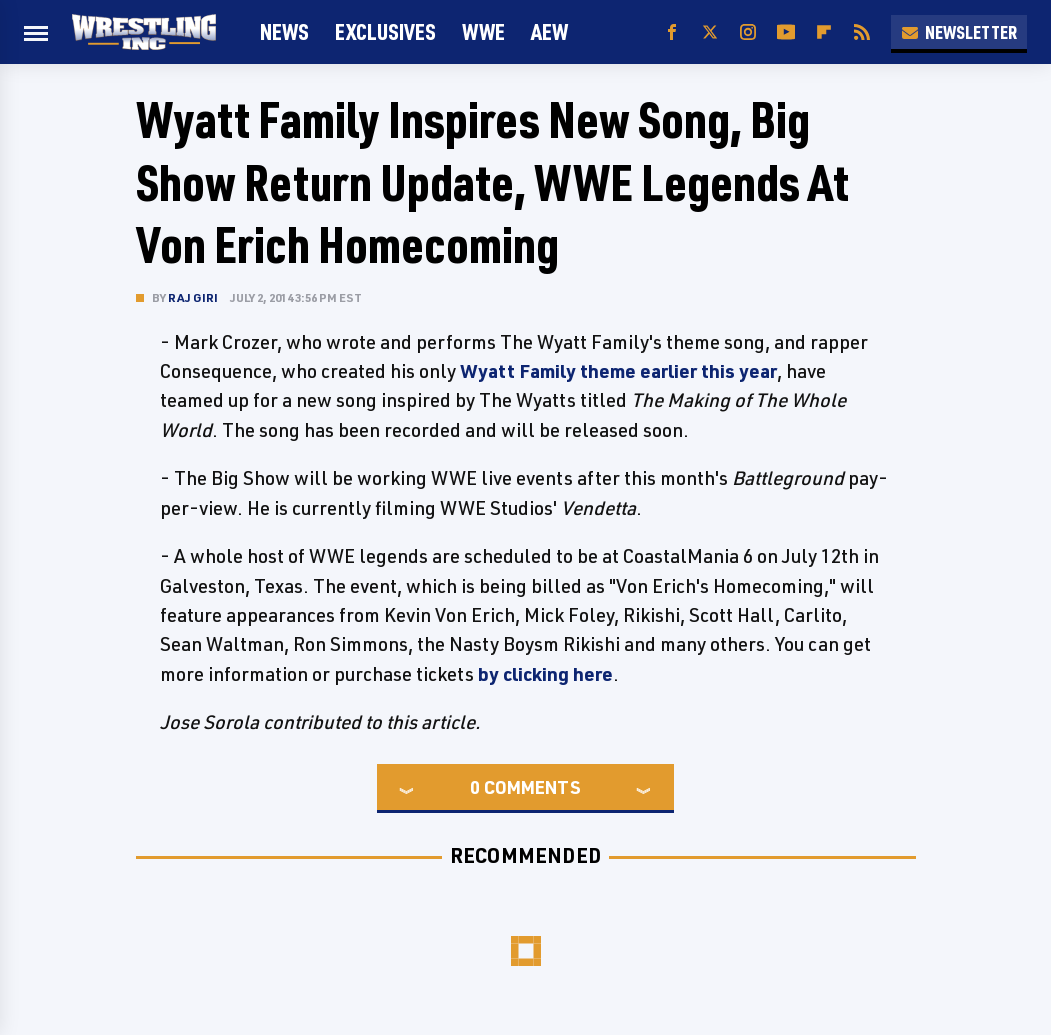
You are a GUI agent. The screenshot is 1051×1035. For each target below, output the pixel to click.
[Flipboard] (824, 32)
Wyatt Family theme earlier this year (618, 371)
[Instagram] (748, 32)
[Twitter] (710, 32)
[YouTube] (786, 32)
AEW (549, 31)
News (284, 31)
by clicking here (545, 674)
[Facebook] (672, 32)
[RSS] (862, 32)
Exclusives (385, 31)
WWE (483, 31)
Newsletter (959, 32)
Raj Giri (193, 297)
